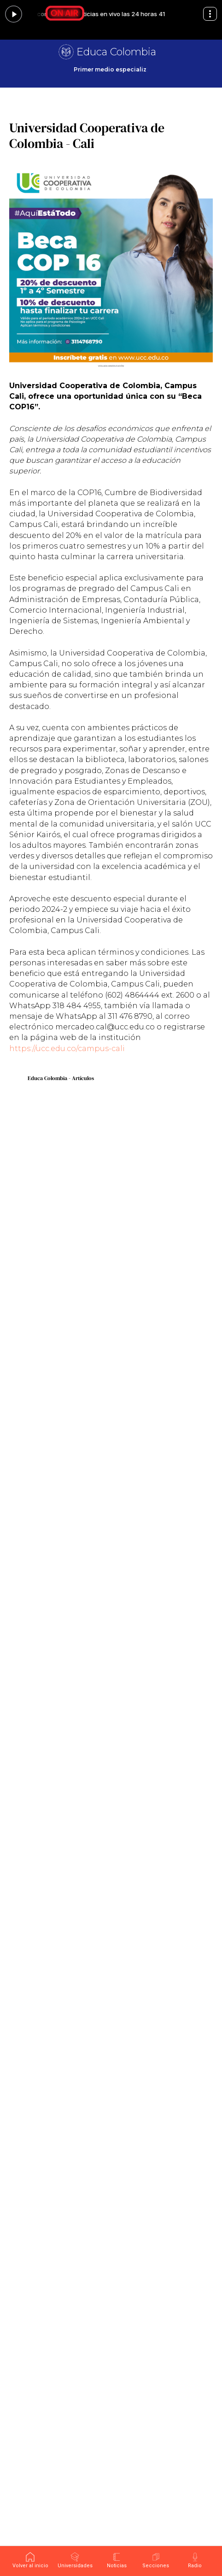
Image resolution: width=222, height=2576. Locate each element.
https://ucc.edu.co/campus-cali (67, 1048)
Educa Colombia (116, 52)
